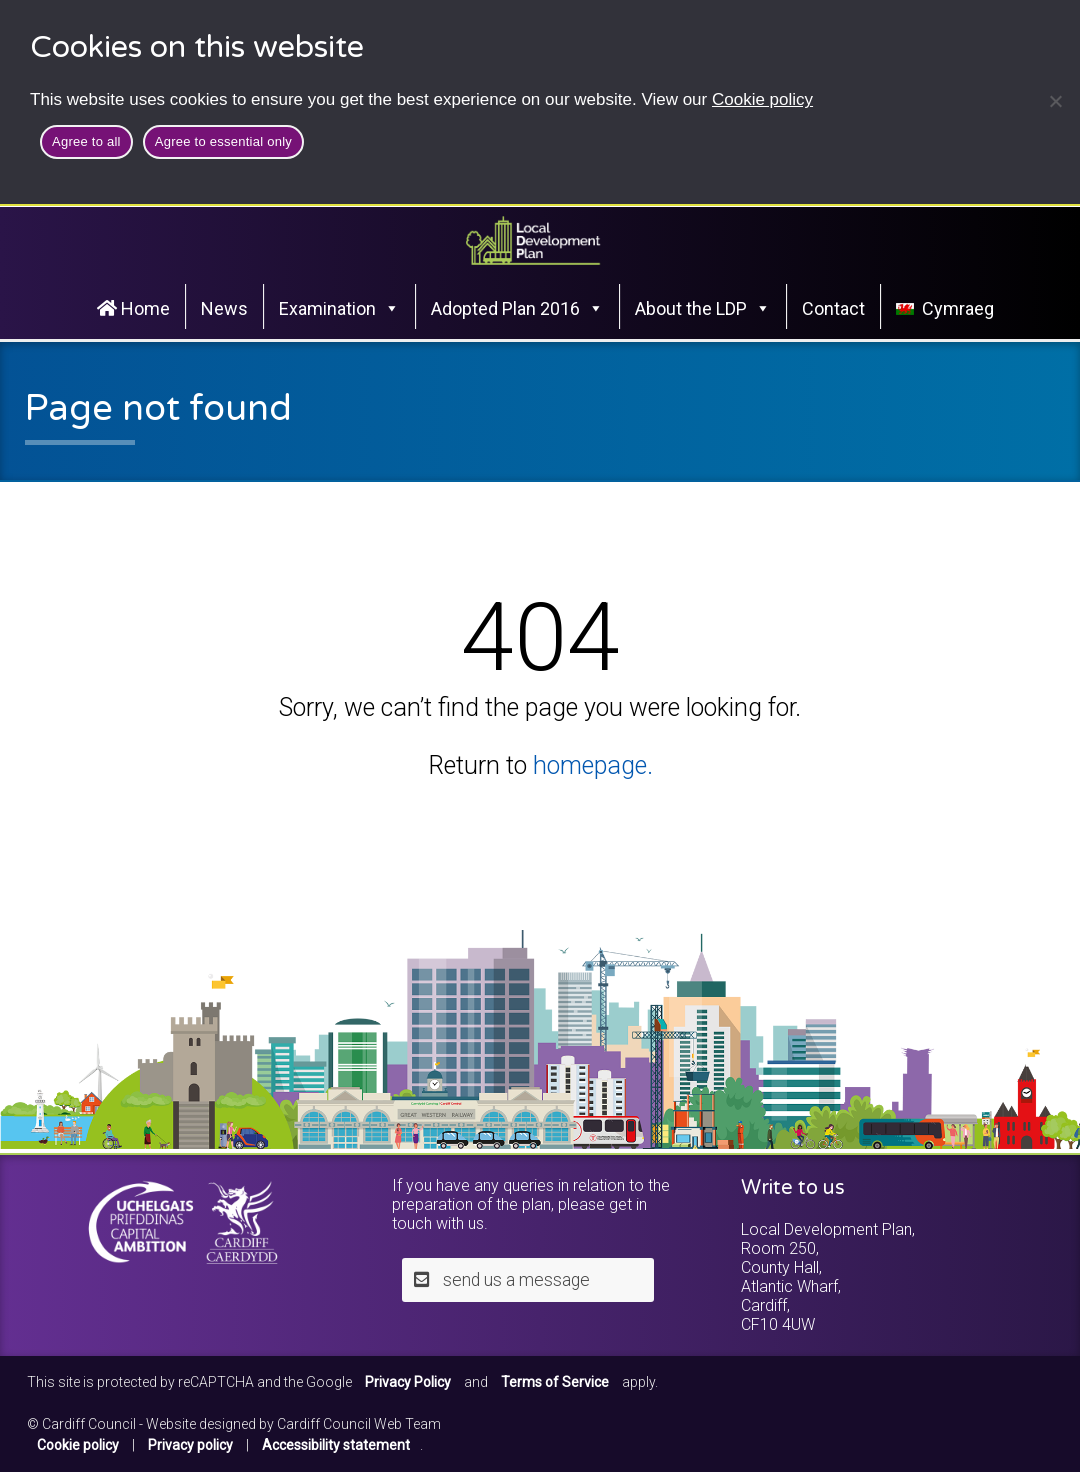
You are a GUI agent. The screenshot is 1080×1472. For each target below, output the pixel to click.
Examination (339, 307)
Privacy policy (190, 1445)
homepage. (593, 765)
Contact (833, 308)
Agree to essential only (223, 141)
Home (133, 308)
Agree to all (86, 141)
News (224, 308)
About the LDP (703, 307)
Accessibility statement (336, 1445)
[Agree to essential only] (1055, 101)
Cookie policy (762, 99)
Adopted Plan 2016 (517, 307)
